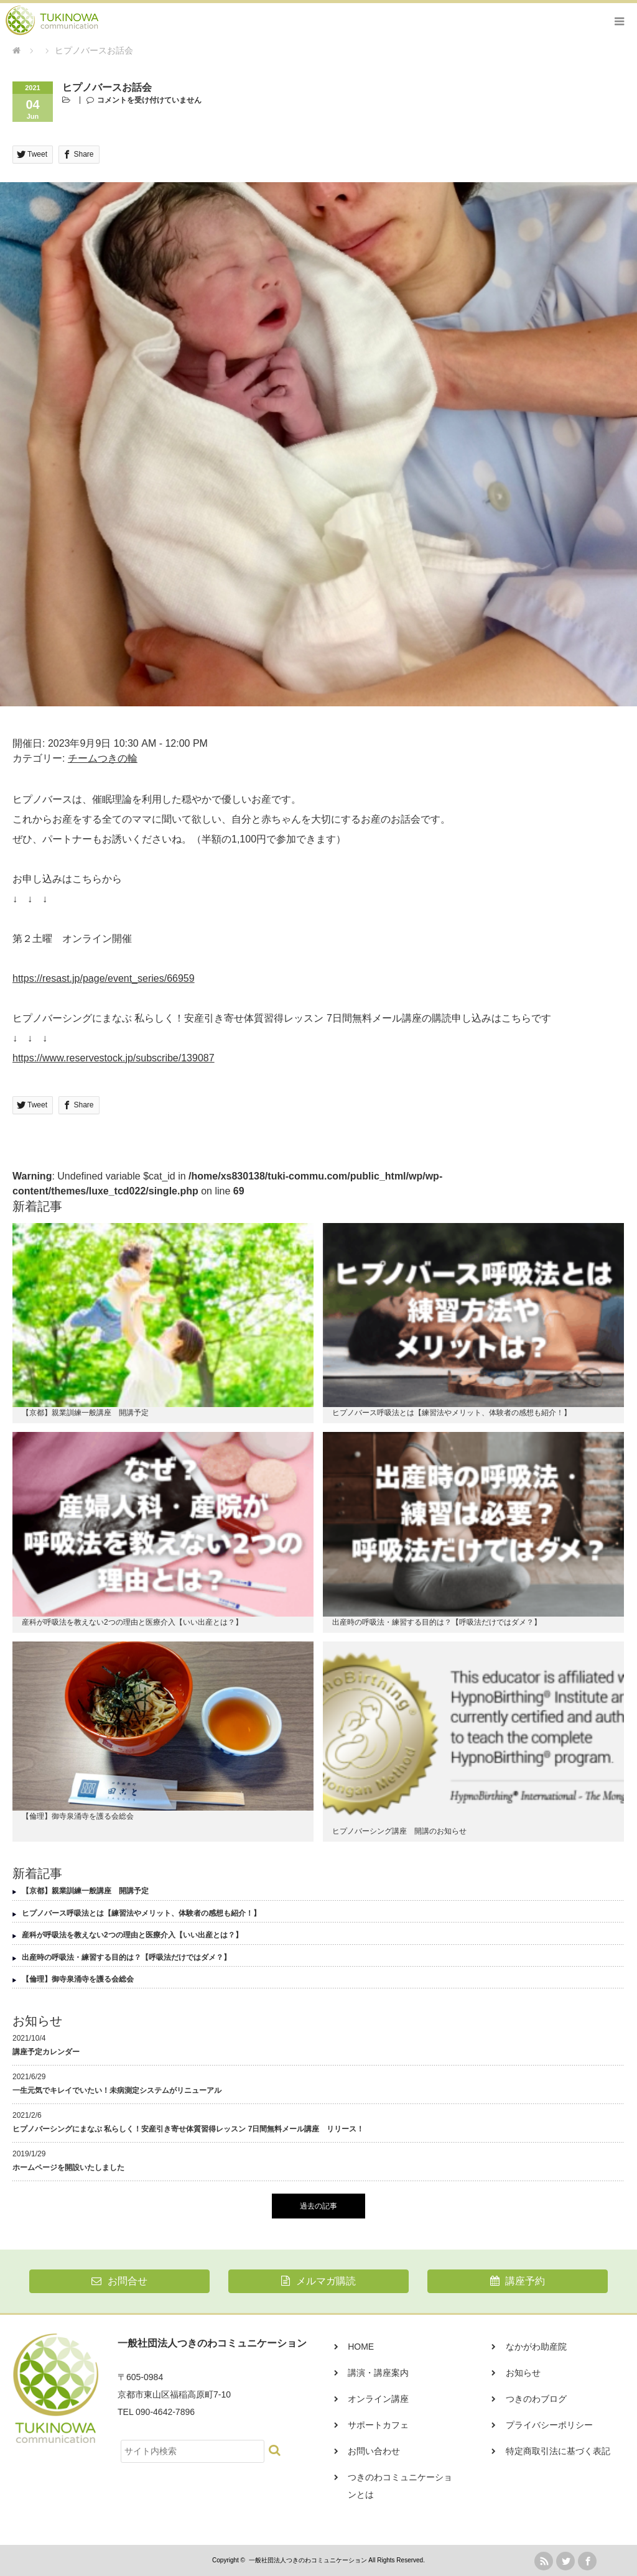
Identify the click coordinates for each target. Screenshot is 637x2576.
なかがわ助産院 (536, 2347)
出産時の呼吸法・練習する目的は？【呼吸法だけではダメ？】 (436, 1622)
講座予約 (517, 2281)
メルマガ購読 (318, 2281)
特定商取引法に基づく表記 (558, 2451)
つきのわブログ (536, 2399)
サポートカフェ (378, 2425)
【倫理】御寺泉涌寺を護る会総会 (78, 1816)
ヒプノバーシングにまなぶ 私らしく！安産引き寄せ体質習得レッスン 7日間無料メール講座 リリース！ (188, 2129)
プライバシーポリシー (549, 2425)
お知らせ (523, 2373)
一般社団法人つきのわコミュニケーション (308, 2560)
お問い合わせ (374, 2451)
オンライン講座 (378, 2399)
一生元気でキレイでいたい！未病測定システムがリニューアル (116, 2090)
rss (543, 2561)
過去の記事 (318, 2206)
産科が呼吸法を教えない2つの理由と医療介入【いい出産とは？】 (132, 1622)
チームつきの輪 (102, 758)
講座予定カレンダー (46, 2051)
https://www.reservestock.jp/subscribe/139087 (113, 1058)
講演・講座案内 (378, 2373)
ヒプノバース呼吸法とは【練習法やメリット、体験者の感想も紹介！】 (451, 1412)
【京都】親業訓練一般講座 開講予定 (85, 1412)
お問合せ (119, 2281)
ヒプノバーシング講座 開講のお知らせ (399, 1831)
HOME (361, 2347)
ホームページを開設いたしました (68, 2167)
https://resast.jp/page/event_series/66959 (103, 978)
